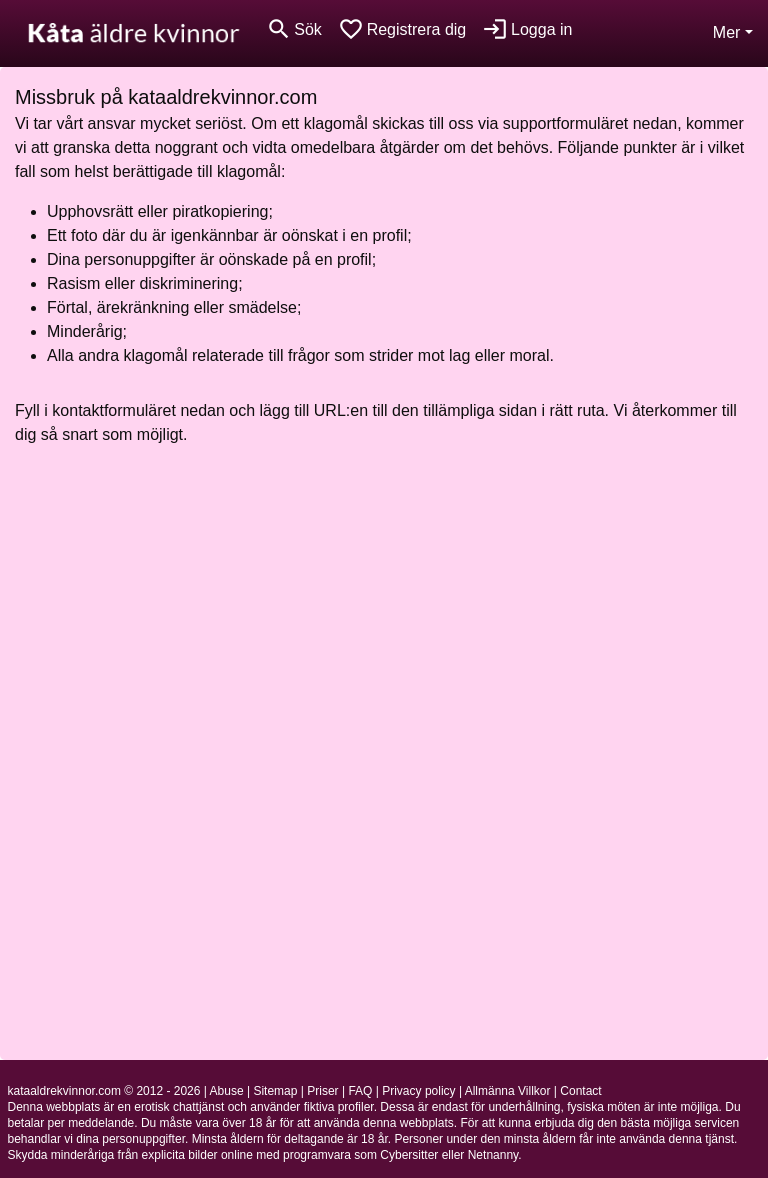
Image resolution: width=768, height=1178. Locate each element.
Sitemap (275, 1091)
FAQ (360, 1091)
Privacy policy (418, 1091)
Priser (322, 1091)
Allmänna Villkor (508, 1091)
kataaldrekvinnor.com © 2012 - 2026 (104, 1091)
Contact (580, 1091)
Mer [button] (727, 32)
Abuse (227, 1091)
